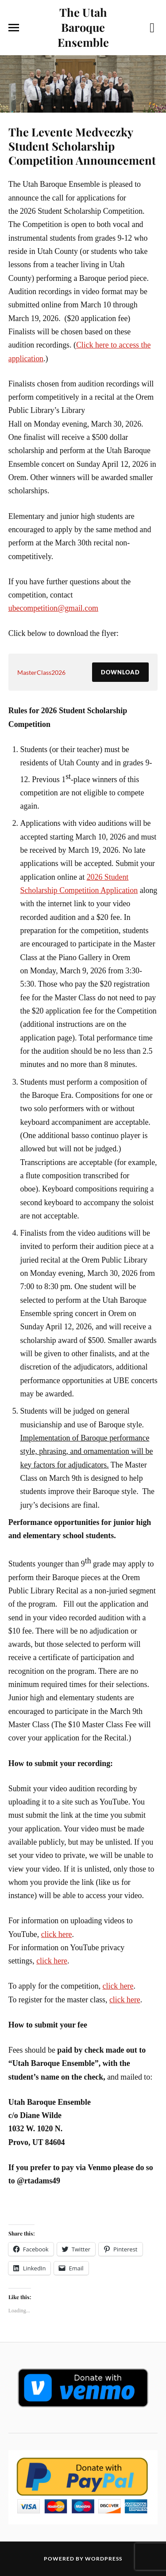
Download (120, 672)
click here (56, 1934)
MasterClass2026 (41, 672)
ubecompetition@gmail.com (53, 608)
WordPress (103, 2558)
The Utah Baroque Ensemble (83, 26)
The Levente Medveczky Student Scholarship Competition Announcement (82, 145)
